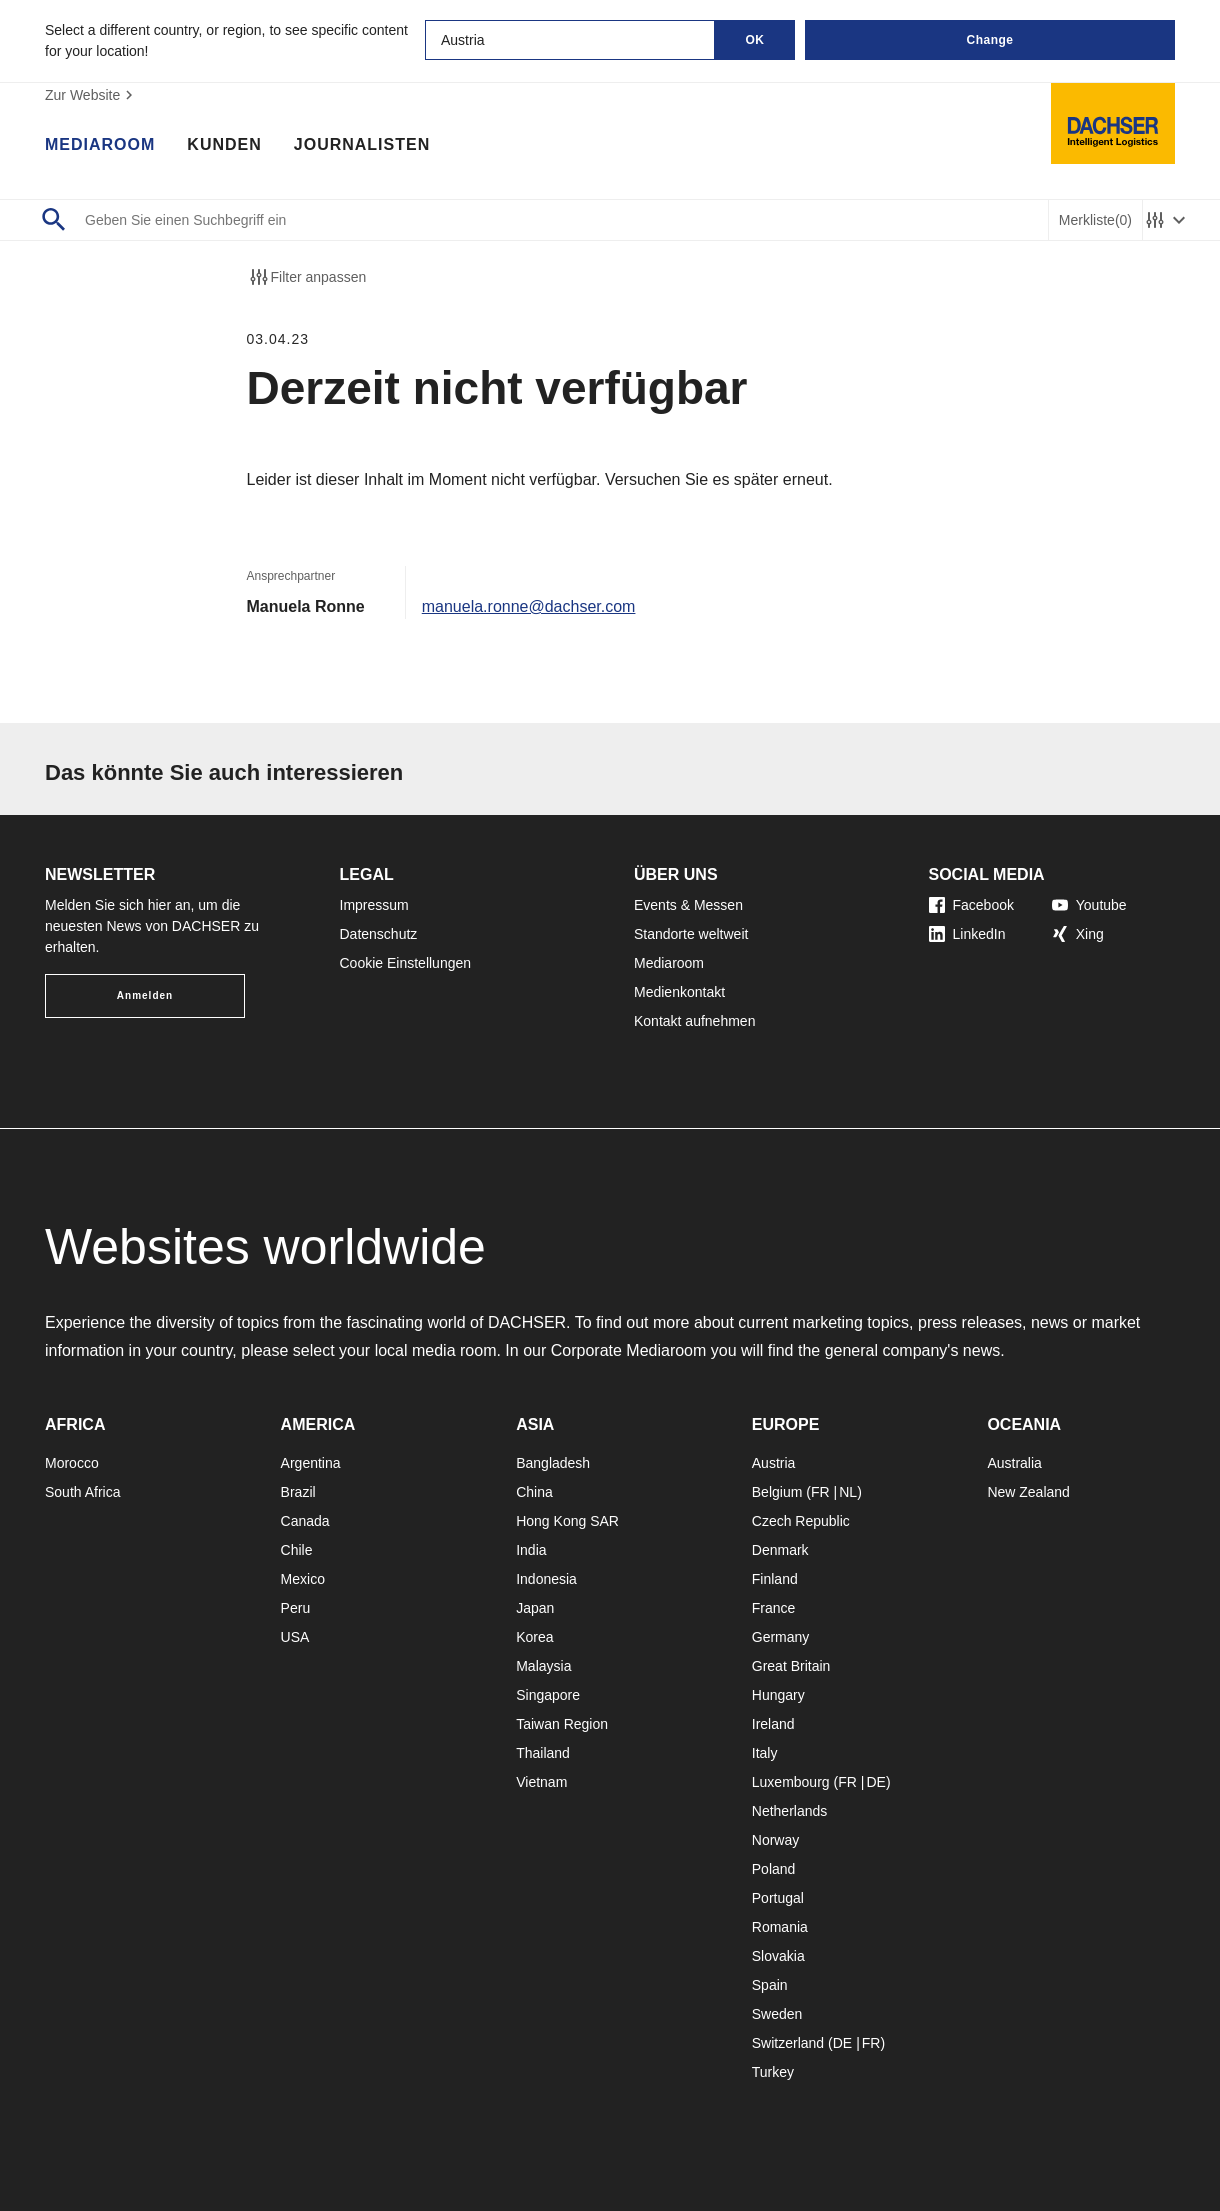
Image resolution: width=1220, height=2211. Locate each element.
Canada (305, 1521)
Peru (296, 1608)
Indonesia (546, 1579)
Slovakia (778, 1956)
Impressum (374, 905)
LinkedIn (967, 934)
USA (295, 1637)
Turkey (773, 2072)
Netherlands (790, 1811)
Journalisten (362, 145)
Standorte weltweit (691, 934)
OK (755, 40)
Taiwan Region (562, 1724)
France (774, 1608)
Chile (297, 1550)
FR (820, 1492)
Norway (775, 1840)
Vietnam (541, 1782)
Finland (775, 1579)
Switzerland (788, 2043)
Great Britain (791, 1666)
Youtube (1089, 905)
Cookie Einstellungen (406, 963)
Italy (765, 1753)
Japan (535, 1608)
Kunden (224, 145)
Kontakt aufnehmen (694, 1021)
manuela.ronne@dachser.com (529, 606)
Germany (781, 1637)
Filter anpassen (307, 277)
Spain (770, 1985)
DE (875, 1782)
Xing (1078, 934)
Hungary (778, 1695)
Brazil (298, 1492)
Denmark (780, 1550)
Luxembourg (791, 1782)
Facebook (971, 905)
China (534, 1492)
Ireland (773, 1724)
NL (848, 1492)
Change (989, 40)
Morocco (72, 1463)
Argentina (311, 1463)
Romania (780, 1927)
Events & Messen (688, 905)
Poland (774, 1869)
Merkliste (1095, 220)
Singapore (548, 1695)
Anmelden (145, 995)
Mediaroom (100, 145)
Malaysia (543, 1666)
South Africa (83, 1492)
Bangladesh (553, 1463)
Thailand (543, 1753)
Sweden (777, 2014)
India (531, 1550)
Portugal (778, 1898)
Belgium (777, 1492)
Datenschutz (379, 934)
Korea (534, 1637)
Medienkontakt (679, 992)
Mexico (303, 1579)
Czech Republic (801, 1521)
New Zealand (1028, 1492)
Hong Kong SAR (567, 1521)
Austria (774, 1463)
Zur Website (91, 95)
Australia (1014, 1463)
